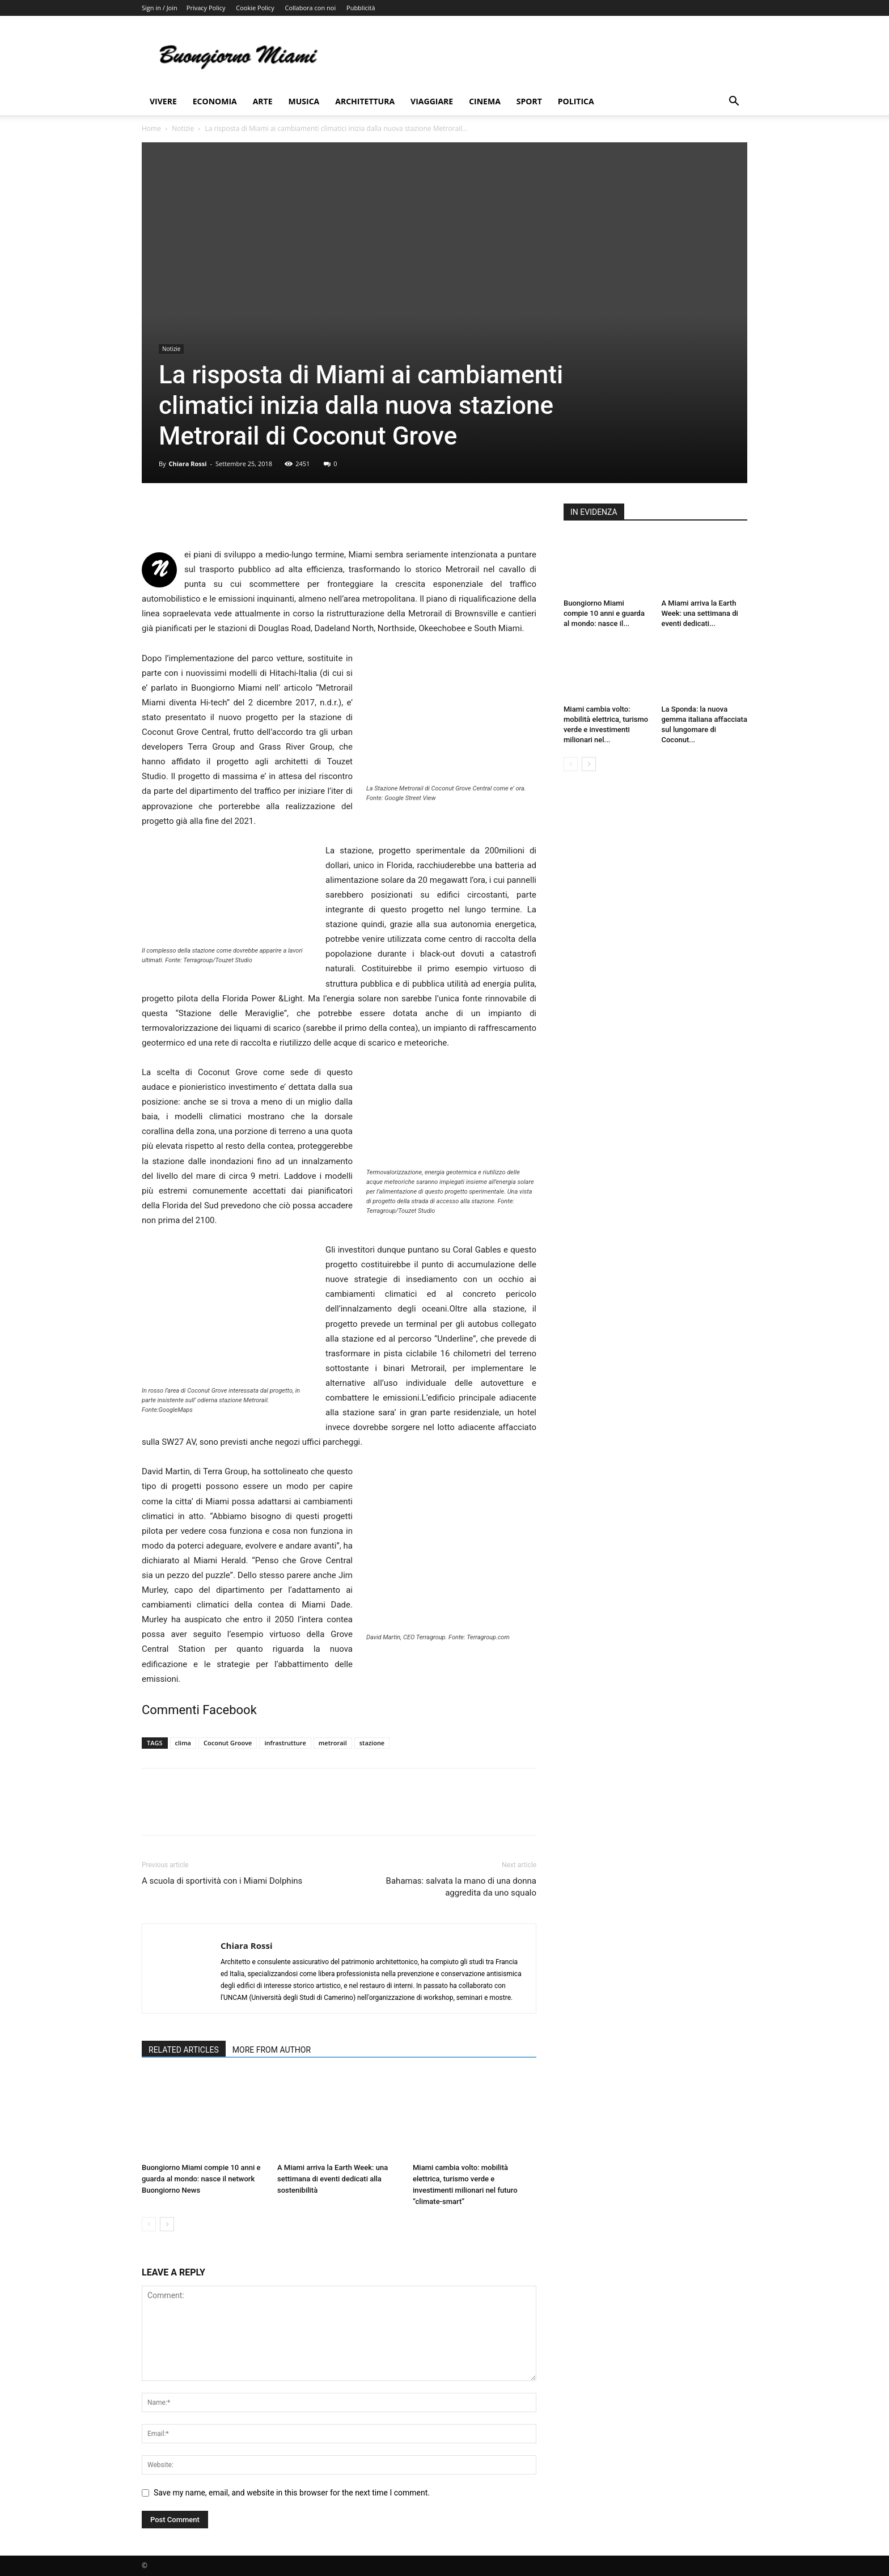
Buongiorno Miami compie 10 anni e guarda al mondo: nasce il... (604, 613)
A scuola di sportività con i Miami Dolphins (222, 1881)
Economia (215, 101)
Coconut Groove (228, 1743)
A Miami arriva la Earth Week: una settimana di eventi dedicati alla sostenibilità (332, 2178)
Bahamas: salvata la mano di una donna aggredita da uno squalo (461, 1887)
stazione (371, 1743)
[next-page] (167, 2224)
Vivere (163, 101)
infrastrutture (285, 1743)
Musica (304, 101)
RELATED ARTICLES (184, 2049)
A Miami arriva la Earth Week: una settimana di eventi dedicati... (700, 613)
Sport (529, 101)
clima (183, 1743)
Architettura (365, 101)
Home (151, 128)
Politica (576, 101)
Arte (263, 101)
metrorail (333, 1743)
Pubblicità (360, 7)
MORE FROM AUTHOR (271, 2049)
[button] (733, 102)
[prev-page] (149, 2224)
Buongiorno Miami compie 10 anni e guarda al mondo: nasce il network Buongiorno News (201, 2178)
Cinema (485, 101)
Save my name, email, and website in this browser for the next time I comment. (292, 2492)
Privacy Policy (206, 7)
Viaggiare (431, 101)
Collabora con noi (310, 7)
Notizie (183, 128)
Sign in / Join (159, 7)
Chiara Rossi (187, 463)
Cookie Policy (255, 7)
